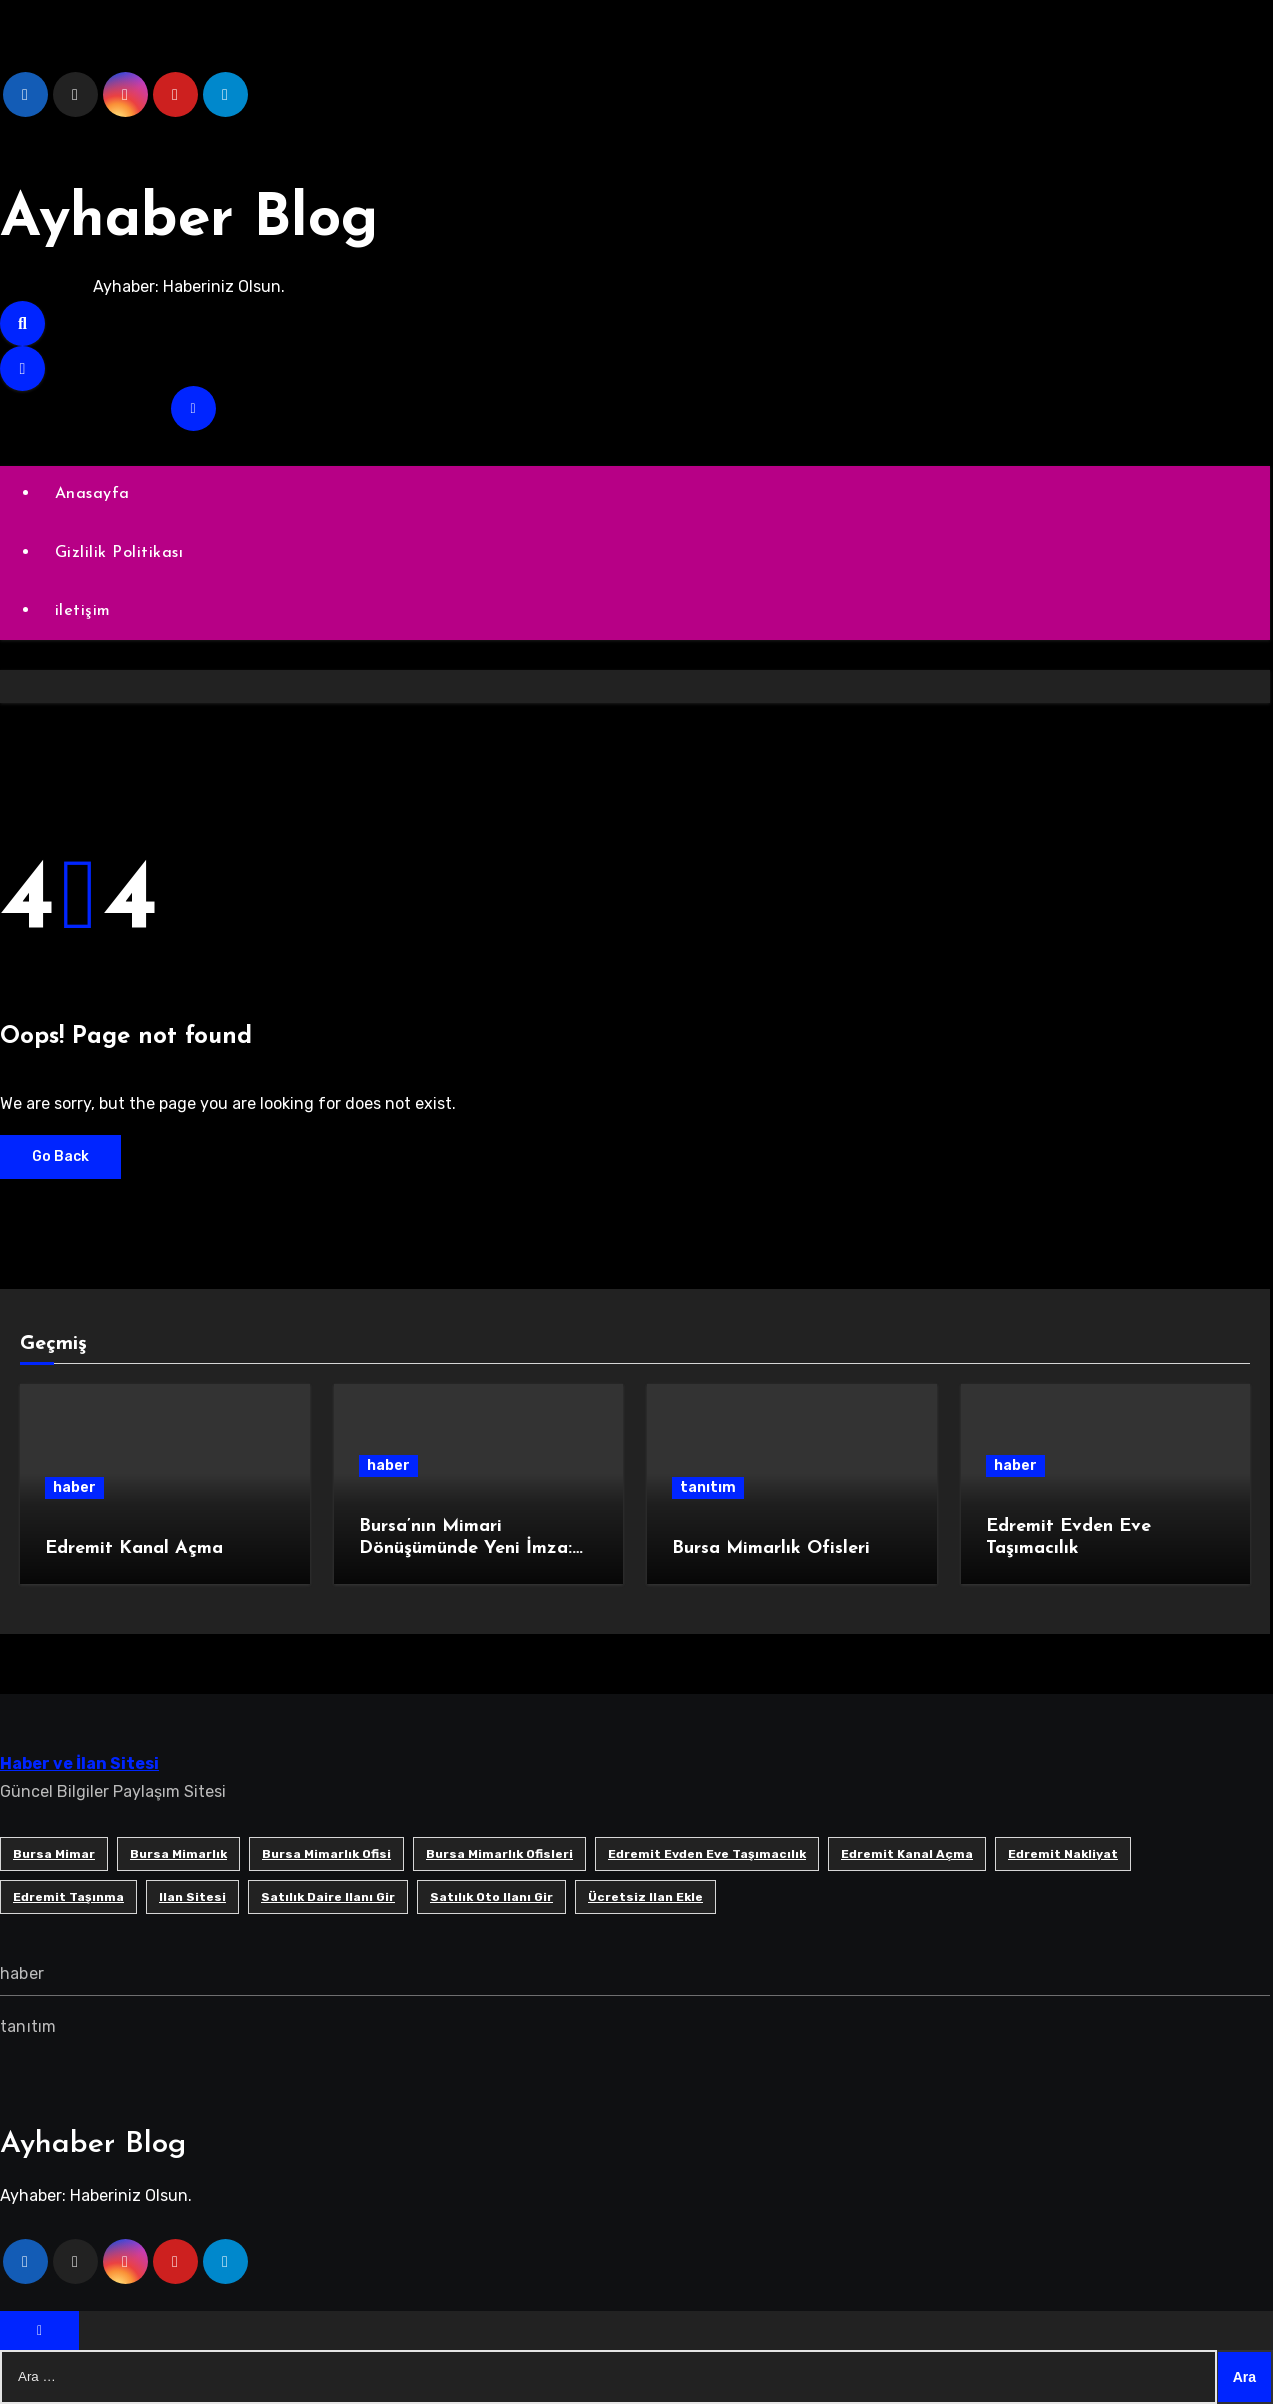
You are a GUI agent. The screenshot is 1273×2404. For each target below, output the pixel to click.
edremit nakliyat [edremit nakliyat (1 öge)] (1063, 1854)
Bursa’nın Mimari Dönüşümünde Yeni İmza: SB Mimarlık (465, 1548)
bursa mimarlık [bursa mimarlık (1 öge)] (178, 1854)
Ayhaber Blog (193, 220)
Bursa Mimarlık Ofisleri (771, 1548)
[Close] (39, 2330)
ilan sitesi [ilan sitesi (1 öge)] (192, 1897)
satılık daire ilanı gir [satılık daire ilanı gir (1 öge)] (328, 1897)
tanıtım (708, 1487)
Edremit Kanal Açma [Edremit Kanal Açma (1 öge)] (907, 1854)
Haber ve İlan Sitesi (79, 1763)
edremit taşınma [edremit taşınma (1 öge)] (68, 1897)
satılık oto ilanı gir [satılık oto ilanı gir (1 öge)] (491, 1897)
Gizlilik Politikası (119, 552)
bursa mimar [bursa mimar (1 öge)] (54, 1854)
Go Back (60, 1156)
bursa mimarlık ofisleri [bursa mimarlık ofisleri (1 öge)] (499, 1854)
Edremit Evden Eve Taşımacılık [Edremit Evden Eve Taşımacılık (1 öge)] (707, 1854)
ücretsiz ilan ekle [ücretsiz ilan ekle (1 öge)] (645, 1897)
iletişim (83, 611)
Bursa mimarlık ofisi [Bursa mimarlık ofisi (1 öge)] (326, 1854)
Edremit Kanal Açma (134, 1548)
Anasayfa (92, 494)
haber (74, 1487)
